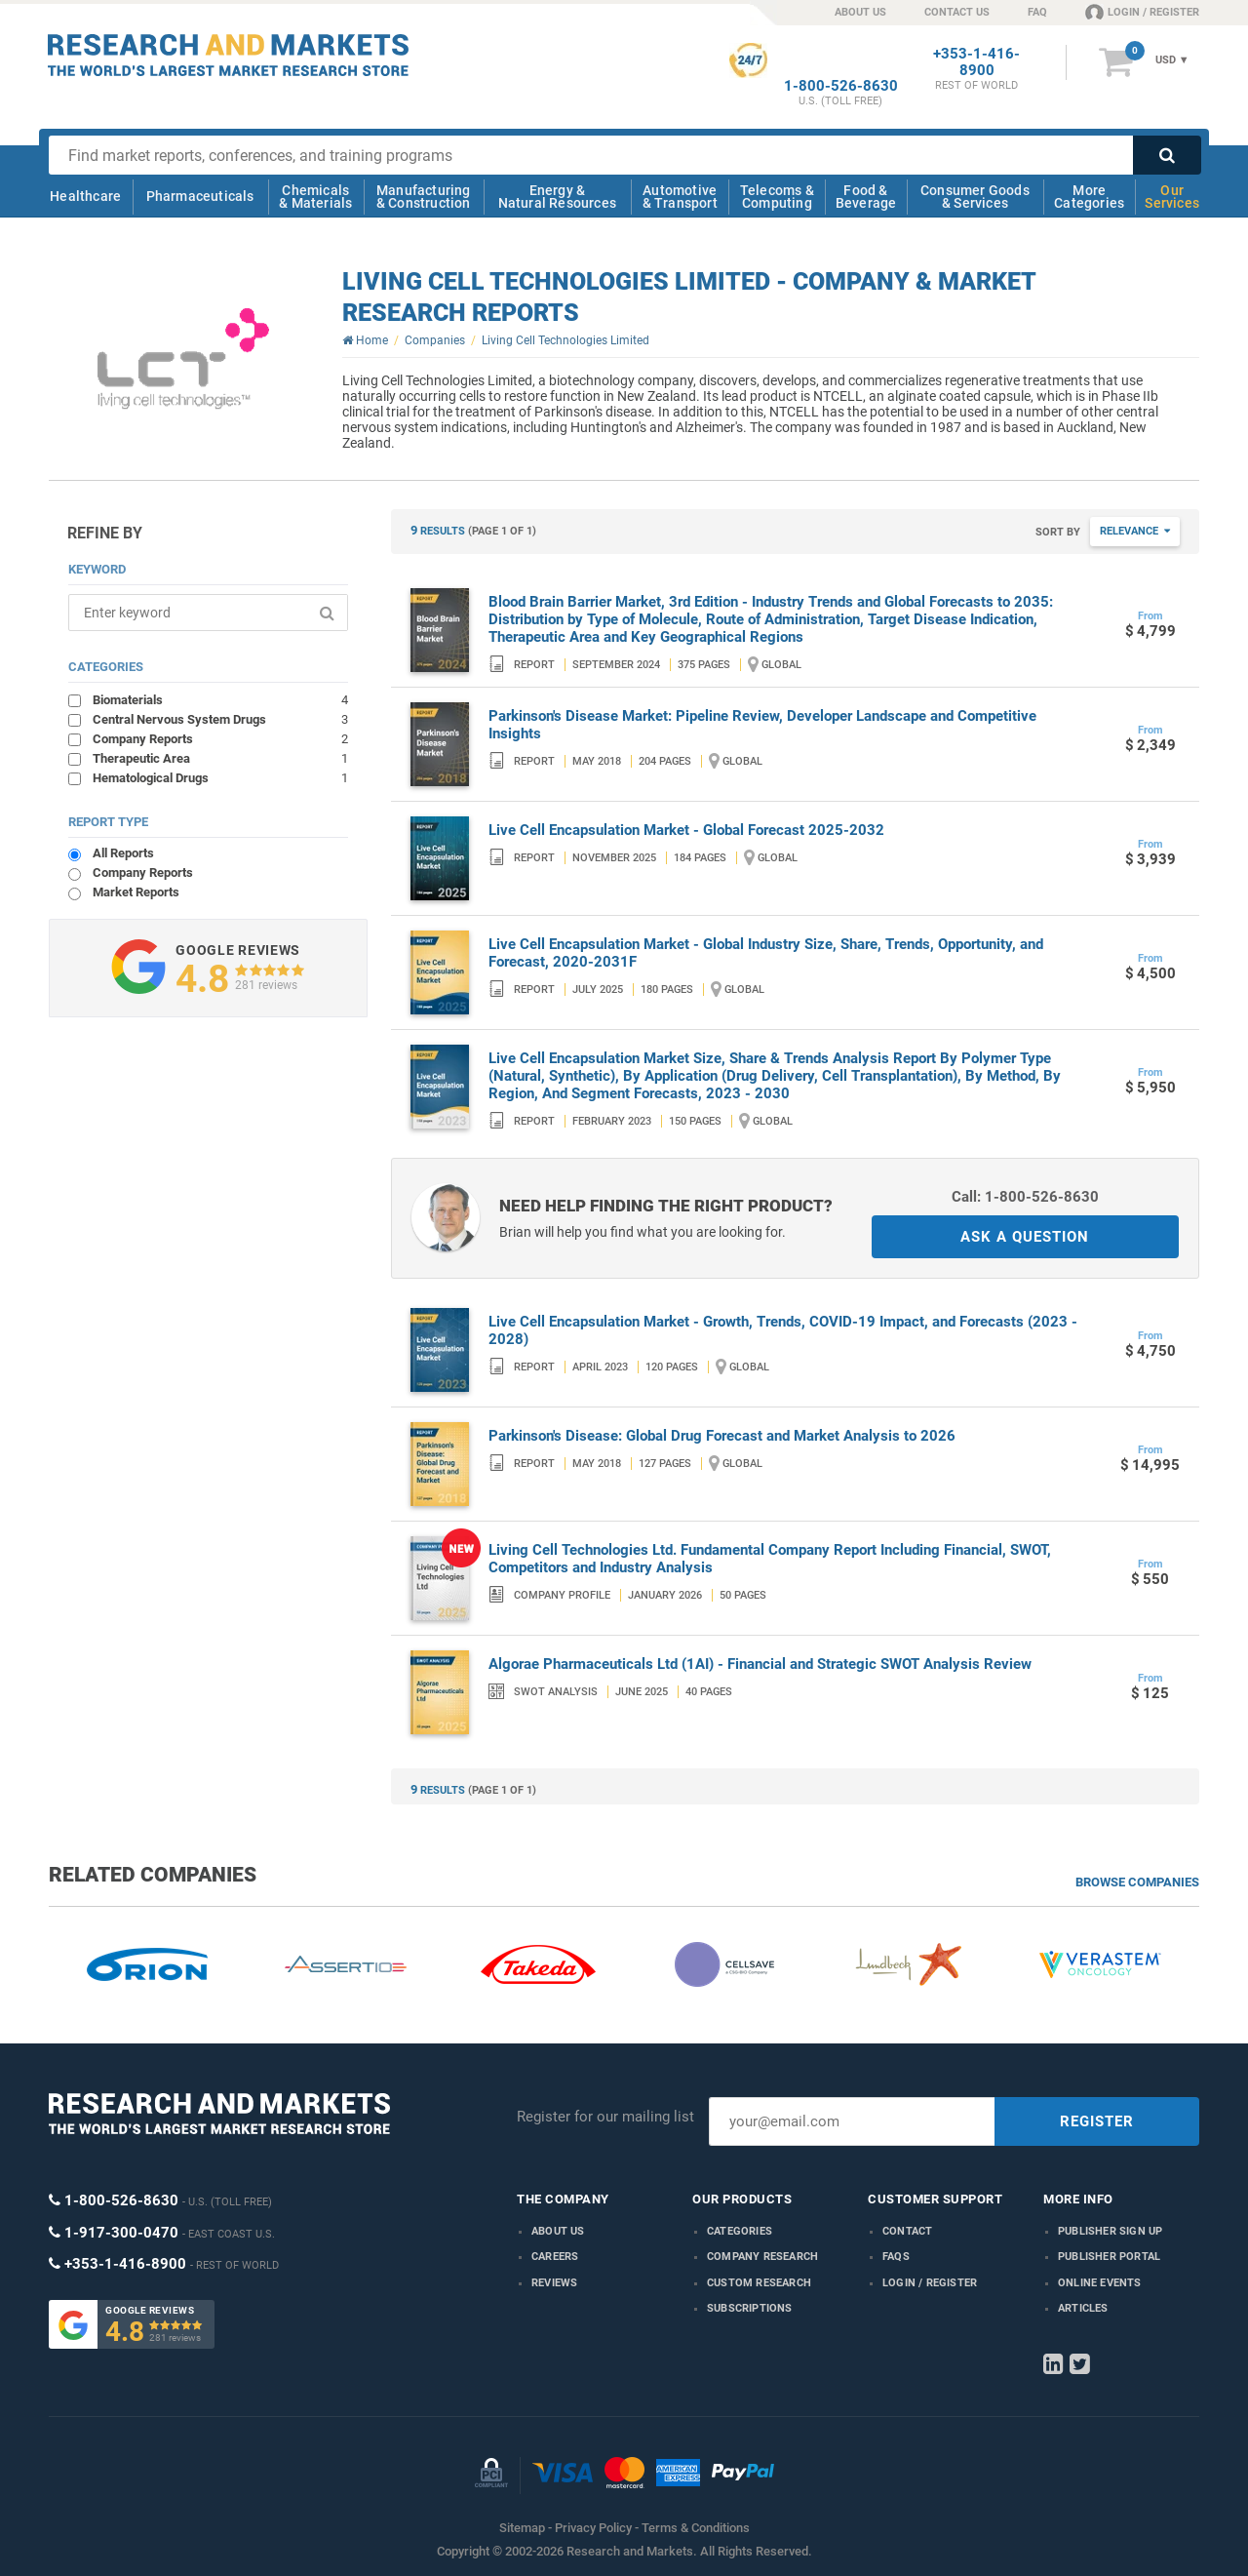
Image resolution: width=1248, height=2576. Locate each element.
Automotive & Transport (680, 196)
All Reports (123, 853)
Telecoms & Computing (777, 196)
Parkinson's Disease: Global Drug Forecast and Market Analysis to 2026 (722, 1436)
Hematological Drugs (220, 777)
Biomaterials (220, 699)
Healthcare (85, 196)
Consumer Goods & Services (975, 196)
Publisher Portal (1109, 2256)
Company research (762, 2256)
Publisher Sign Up (1110, 2231)
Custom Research (759, 2283)
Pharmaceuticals (200, 196)
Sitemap (522, 2527)
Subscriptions (750, 2308)
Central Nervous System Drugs (220, 719)
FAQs (896, 2256)
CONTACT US (957, 12)
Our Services (1172, 196)
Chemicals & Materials (315, 196)
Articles (1083, 2308)
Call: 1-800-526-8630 (1025, 1197)
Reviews (554, 2283)
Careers (554, 2256)
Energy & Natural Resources (557, 196)
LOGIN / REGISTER (1142, 12)
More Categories (1089, 196)
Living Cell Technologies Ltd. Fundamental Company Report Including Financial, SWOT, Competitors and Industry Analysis (769, 1558)
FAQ (1037, 12)
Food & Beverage (866, 196)
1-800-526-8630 (841, 86)
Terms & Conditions (696, 2527)
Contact (907, 2231)
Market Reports (136, 892)
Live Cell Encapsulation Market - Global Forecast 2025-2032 (686, 830)
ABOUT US (860, 12)
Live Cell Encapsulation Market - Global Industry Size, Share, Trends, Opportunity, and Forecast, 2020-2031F (765, 953)
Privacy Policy (593, 2527)
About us (558, 2231)
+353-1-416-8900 (976, 62)
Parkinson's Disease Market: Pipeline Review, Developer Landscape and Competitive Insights (762, 724)
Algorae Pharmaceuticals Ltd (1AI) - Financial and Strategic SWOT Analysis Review (760, 1664)
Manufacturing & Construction (423, 196)
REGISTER (1097, 2121)
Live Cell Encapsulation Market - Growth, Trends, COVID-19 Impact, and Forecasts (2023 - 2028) (782, 1330)
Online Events (1100, 2283)
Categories (739, 2231)
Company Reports (220, 738)
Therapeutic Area (220, 758)
